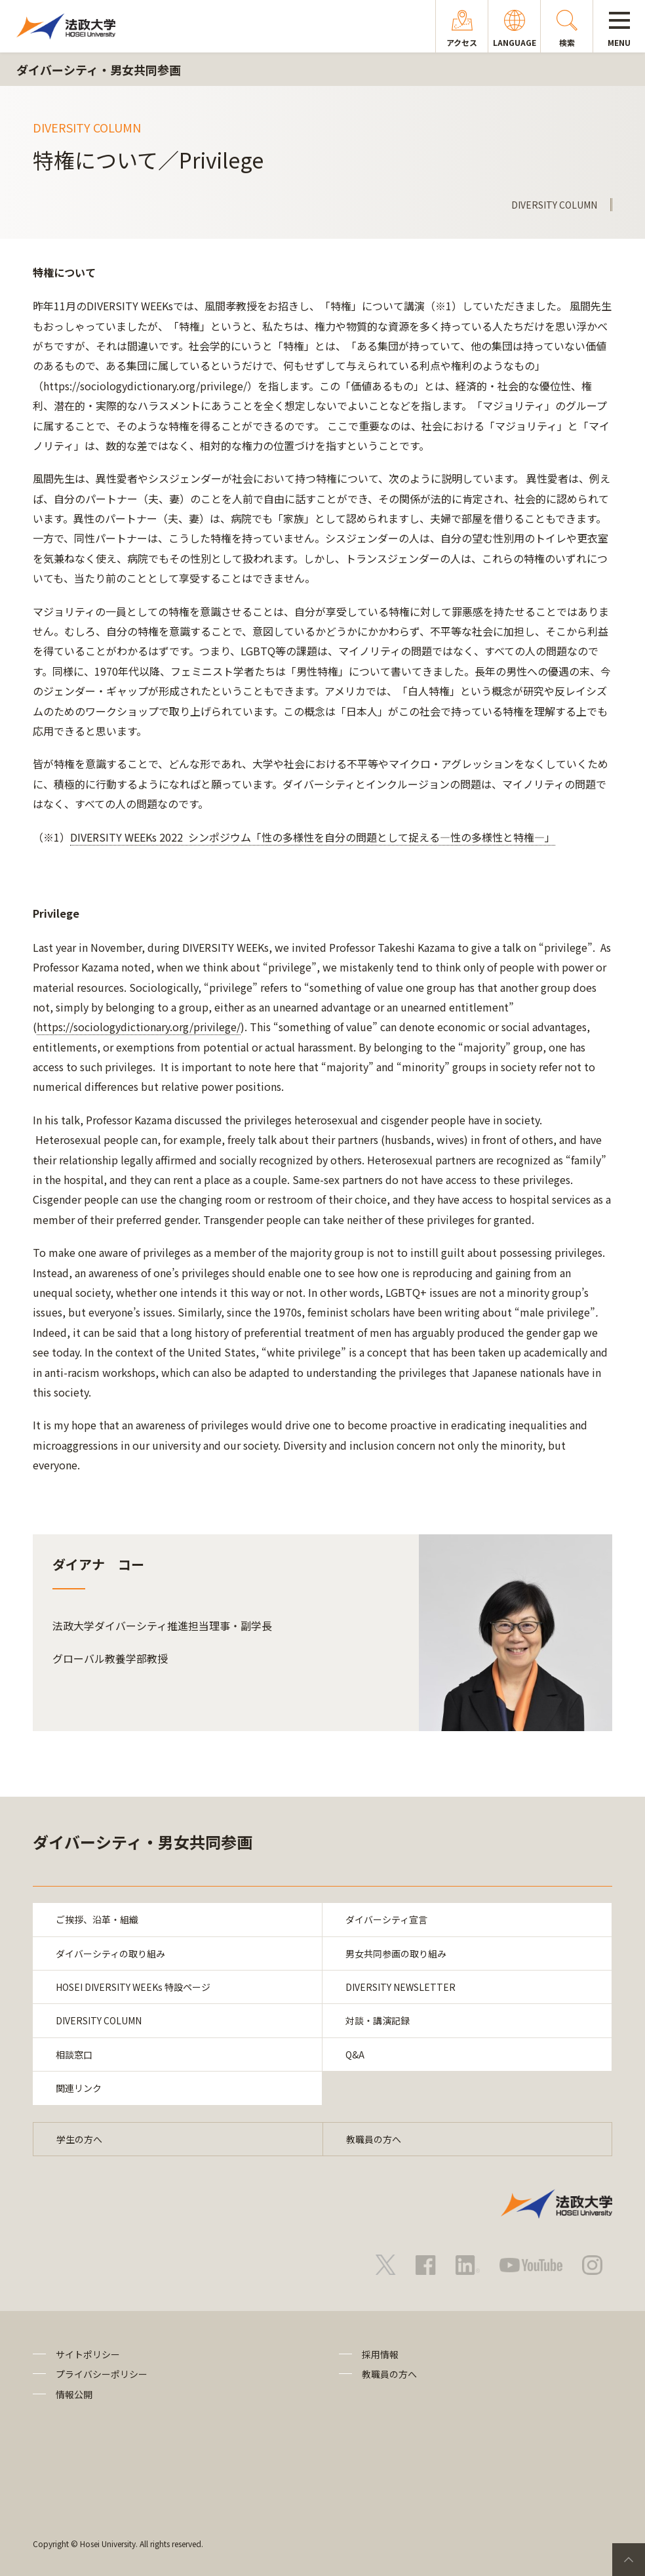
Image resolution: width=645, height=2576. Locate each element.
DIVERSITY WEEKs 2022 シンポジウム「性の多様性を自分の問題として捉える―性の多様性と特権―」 (312, 837)
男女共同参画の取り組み (395, 1953)
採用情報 (380, 2354)
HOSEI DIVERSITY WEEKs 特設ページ (133, 1986)
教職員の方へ (373, 2139)
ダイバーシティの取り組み (110, 1953)
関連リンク (79, 2088)
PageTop (628, 2559)
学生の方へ (79, 2139)
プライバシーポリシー (101, 2374)
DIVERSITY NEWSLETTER (400, 1986)
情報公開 (74, 2394)
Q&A (354, 2054)
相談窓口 (74, 2054)
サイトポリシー (88, 2354)
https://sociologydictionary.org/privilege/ (139, 1026)
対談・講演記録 (377, 2020)
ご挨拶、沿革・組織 (97, 1919)
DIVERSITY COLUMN (99, 2020)
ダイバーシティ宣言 (386, 1919)
